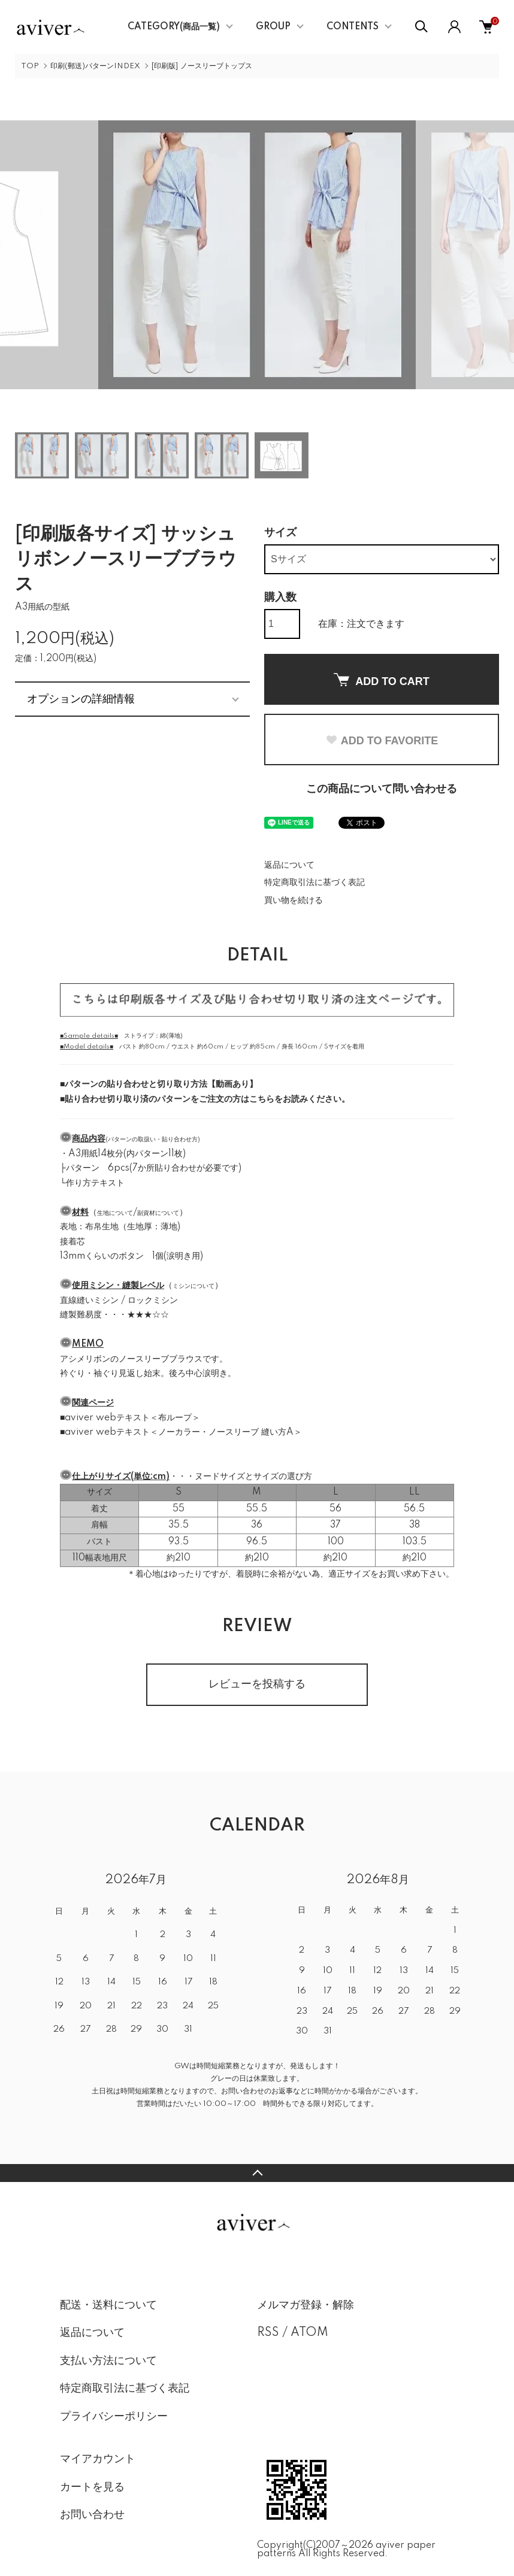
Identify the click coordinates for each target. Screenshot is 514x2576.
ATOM (309, 2333)
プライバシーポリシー (114, 2417)
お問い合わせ (92, 2515)
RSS (268, 2333)
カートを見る (92, 2487)
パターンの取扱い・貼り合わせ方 (153, 1139)
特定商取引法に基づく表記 (314, 882)
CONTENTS (352, 27)
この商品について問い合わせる (381, 789)
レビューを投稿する (257, 1684)
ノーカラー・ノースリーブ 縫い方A (226, 1432)
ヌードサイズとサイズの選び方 (253, 1476)
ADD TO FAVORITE (381, 741)
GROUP (273, 27)
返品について (289, 865)
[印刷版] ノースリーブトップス (202, 66)
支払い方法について (108, 2361)
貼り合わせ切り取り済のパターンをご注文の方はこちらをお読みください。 (207, 1099)
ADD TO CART (382, 680)
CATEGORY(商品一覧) (174, 27)
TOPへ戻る (257, 2173)
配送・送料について (108, 2305)
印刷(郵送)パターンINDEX (95, 66)
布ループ (175, 1418)
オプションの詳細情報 (81, 699)
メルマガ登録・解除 (305, 2305)
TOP (30, 66)
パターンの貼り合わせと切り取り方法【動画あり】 (161, 1084)
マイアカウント (97, 2459)
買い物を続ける (293, 900)
